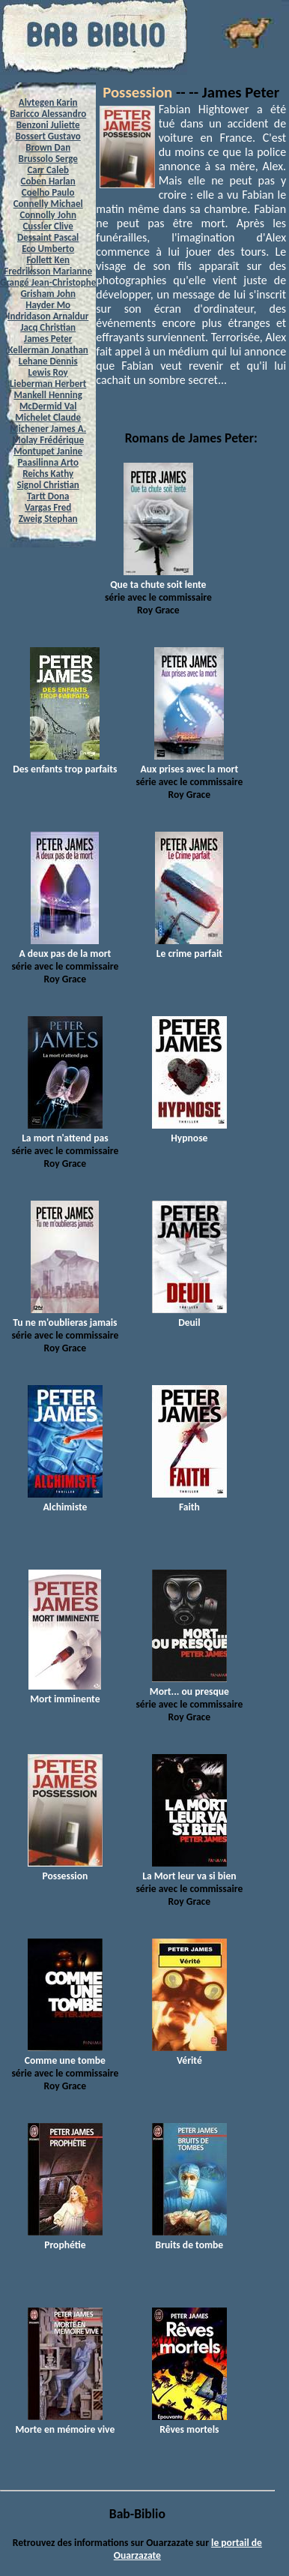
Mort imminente (64, 1692)
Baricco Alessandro (48, 113)
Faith (189, 1500)
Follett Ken (48, 259)
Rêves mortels (189, 2423)
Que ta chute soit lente (158, 578)
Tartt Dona (48, 496)
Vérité (189, 2054)
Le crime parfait (189, 947)
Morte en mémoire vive (65, 2423)
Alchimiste (65, 1500)
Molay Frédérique (48, 439)
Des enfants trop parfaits (65, 762)
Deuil (189, 1316)
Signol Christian (48, 484)
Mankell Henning (47, 394)
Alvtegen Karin (48, 102)
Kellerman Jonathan (48, 349)
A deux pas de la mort (65, 947)
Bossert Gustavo (48, 136)
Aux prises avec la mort (190, 762)
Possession (137, 92)
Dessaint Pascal (48, 237)
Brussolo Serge (48, 158)
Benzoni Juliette (48, 124)
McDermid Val (47, 406)
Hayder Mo (47, 304)
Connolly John (47, 214)
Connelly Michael (48, 203)
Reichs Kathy (47, 473)
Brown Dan (47, 147)
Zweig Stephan (48, 518)
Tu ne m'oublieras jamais (65, 1316)
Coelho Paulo (48, 192)
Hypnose (189, 1131)
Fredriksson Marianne (48, 271)
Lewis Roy (48, 372)
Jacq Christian (48, 327)
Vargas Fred (48, 507)
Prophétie (65, 2238)
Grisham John (47, 293)
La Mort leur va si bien (189, 1869)
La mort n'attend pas (65, 1131)
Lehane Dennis (48, 361)
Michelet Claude (48, 417)
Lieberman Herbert (48, 383)
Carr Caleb (48, 169)
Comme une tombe (65, 2054)
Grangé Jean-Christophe (48, 282)
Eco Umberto (48, 248)
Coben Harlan (48, 181)
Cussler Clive (47, 226)
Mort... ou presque (189, 1685)
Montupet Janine (47, 451)
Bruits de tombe (189, 2238)
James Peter (48, 338)
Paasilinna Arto (47, 462)
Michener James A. (48, 428)
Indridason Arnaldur (47, 316)
